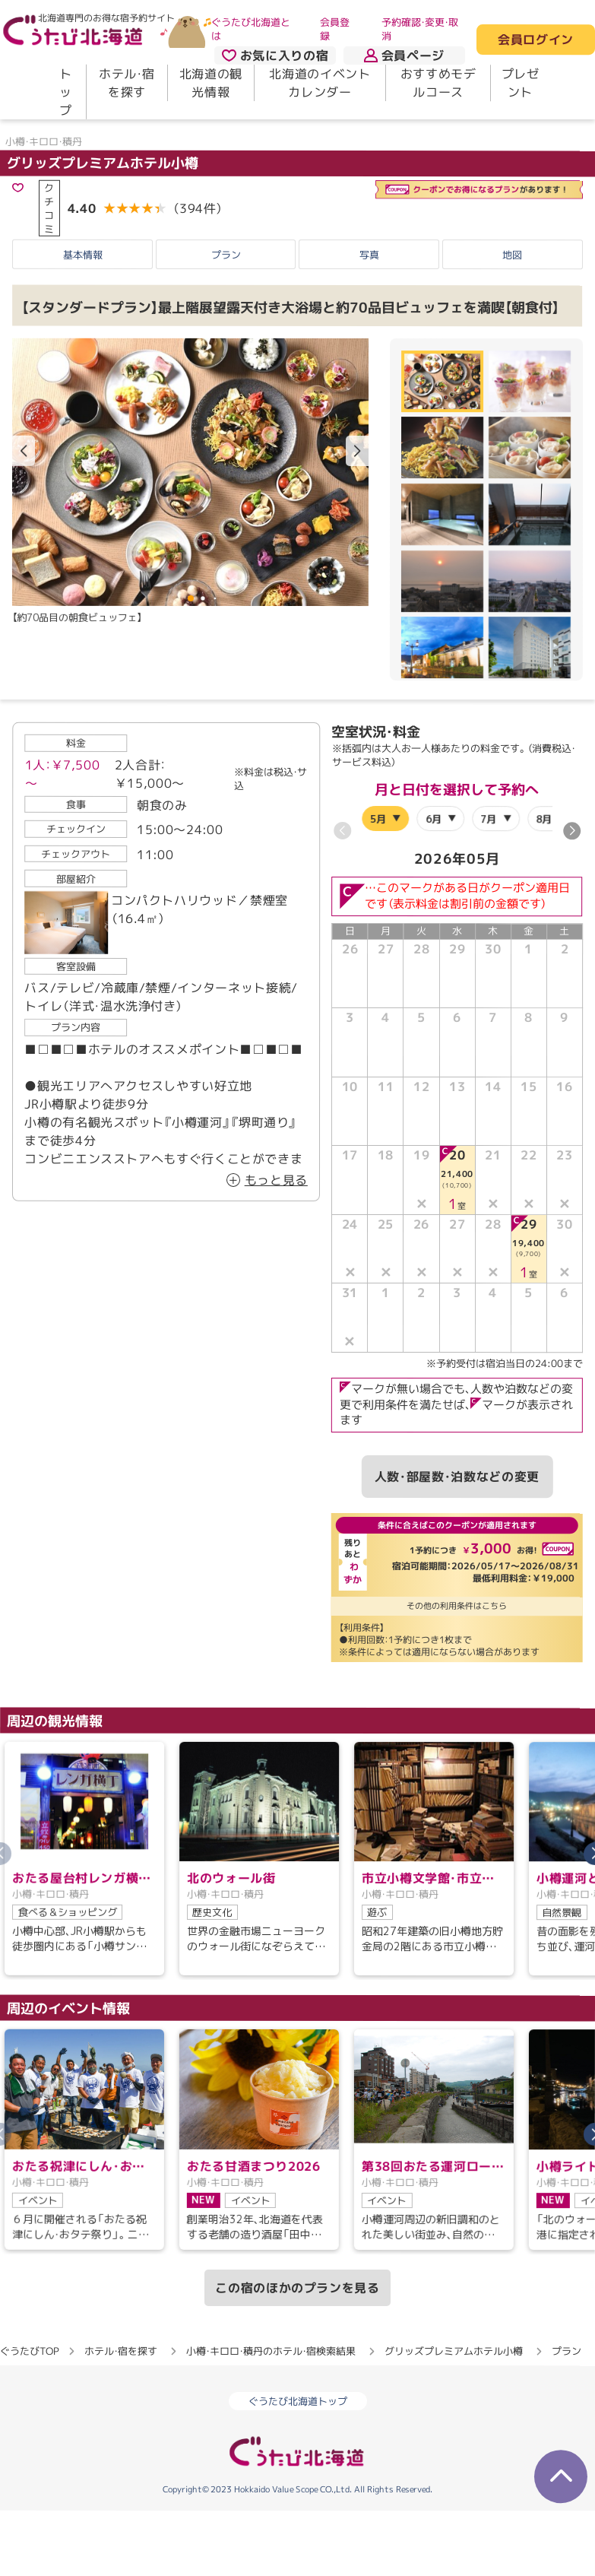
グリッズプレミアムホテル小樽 (102, 197)
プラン (226, 290)
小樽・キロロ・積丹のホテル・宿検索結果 (271, 2386)
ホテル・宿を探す (127, 82)
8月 (544, 853)
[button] (357, 486)
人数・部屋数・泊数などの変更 (457, 1511)
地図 (512, 290)
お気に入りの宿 (275, 55)
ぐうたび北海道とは (250, 29)
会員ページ (404, 55)
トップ (65, 92)
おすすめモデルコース (438, 82)
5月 (378, 853)
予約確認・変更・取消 (419, 29)
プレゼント (521, 82)
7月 (489, 853)
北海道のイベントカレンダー (319, 82)
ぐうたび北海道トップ (297, 2436)
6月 (434, 853)
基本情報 (83, 290)
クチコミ (49, 242)
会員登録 (335, 29)
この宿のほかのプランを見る (297, 2322)
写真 (369, 290)
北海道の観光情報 (210, 82)
